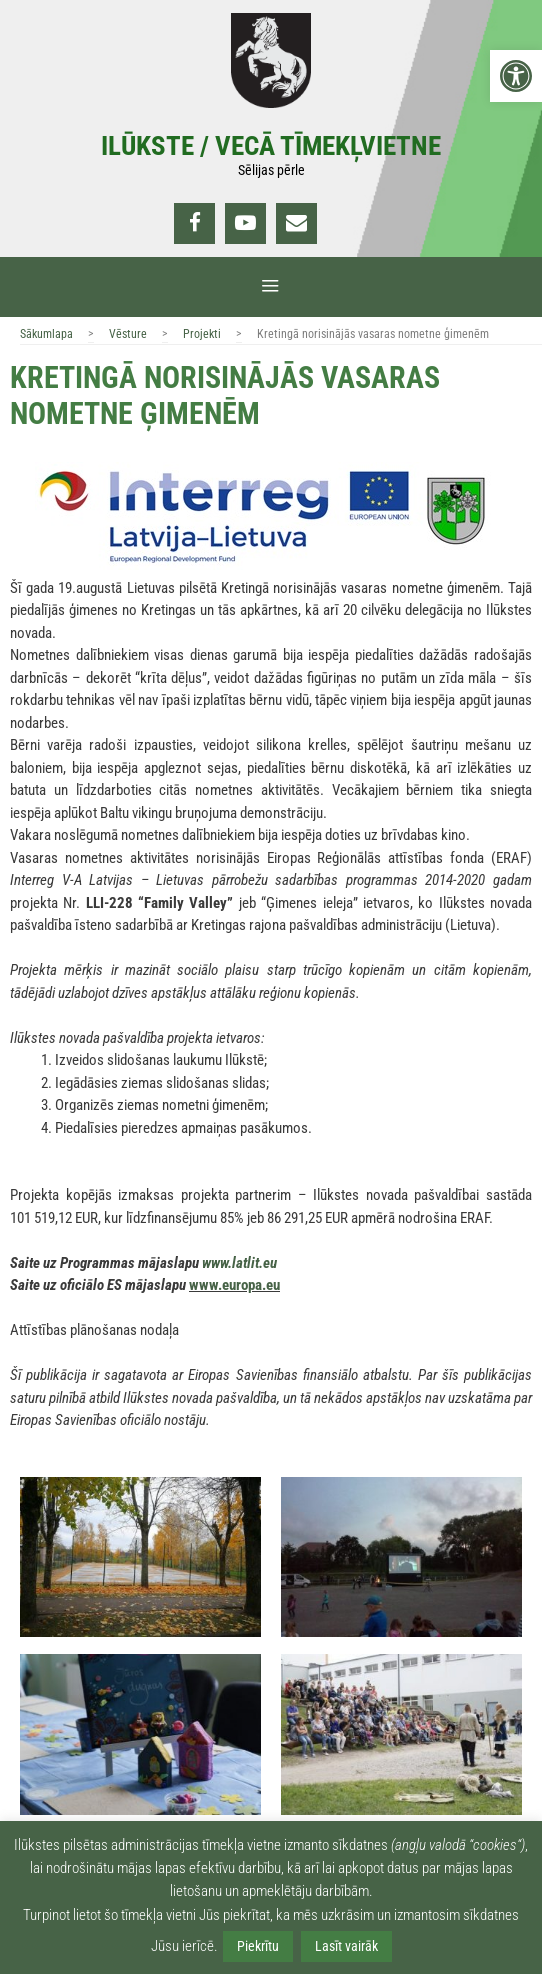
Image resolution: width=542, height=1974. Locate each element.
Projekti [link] (202, 334)
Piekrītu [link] (258, 1946)
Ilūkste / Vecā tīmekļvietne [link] (271, 146)
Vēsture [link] (128, 334)
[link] (516, 76)
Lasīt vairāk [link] (346, 1946)
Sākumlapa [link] (46, 334)
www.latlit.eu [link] (239, 1263)
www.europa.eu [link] (234, 1285)
